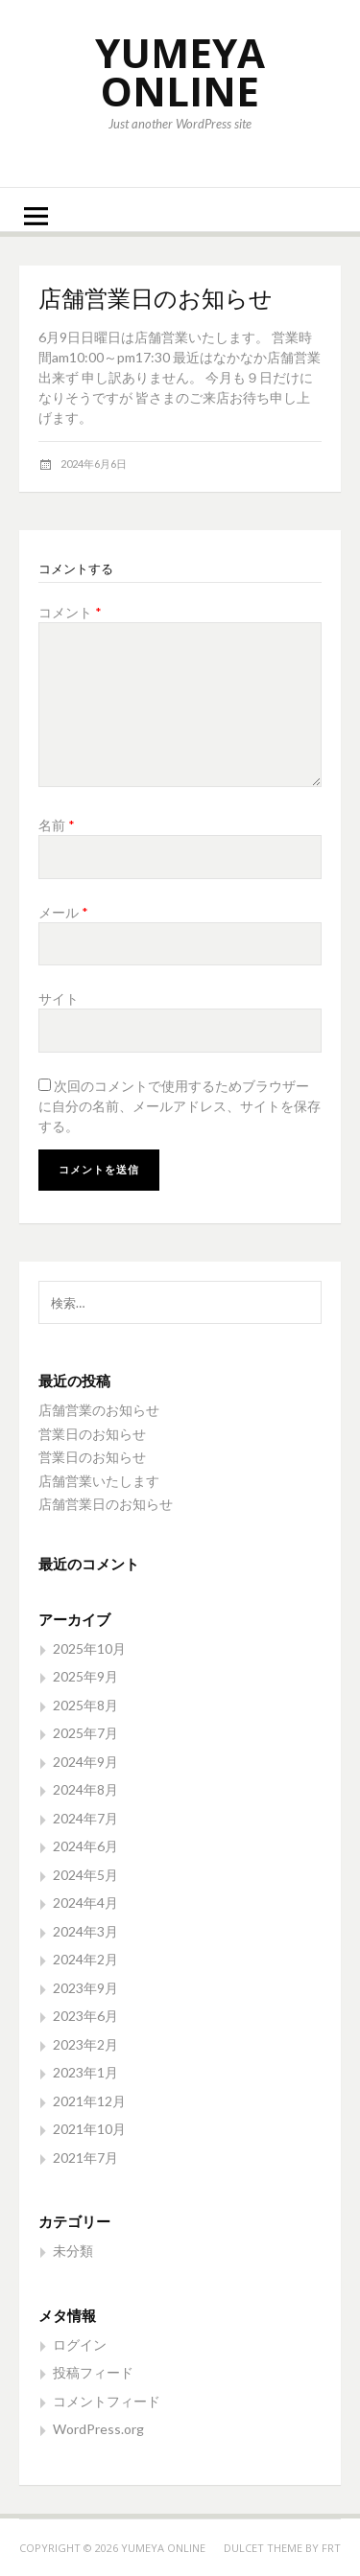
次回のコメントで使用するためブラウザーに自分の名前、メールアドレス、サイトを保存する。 (179, 1106)
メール (63, 912)
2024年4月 (85, 1902)
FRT (331, 2548)
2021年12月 (89, 2101)
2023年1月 (85, 2072)
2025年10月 (89, 1648)
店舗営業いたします (98, 1481)
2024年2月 (85, 1959)
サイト (58, 998)
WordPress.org (98, 2429)
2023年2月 (85, 2044)
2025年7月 (85, 1733)
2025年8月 (85, 1705)
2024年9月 (85, 1761)
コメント (70, 612)
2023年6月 (85, 2015)
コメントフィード (106, 2401)
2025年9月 (85, 1676)
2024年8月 (85, 1789)
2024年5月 (85, 1875)
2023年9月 (85, 1988)
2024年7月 (85, 1818)
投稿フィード (93, 2372)
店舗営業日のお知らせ (105, 1504)
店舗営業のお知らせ (98, 1410)
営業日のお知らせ (92, 1434)
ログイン (80, 2344)
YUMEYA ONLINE (180, 71)
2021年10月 (89, 2129)
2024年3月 (85, 1931)
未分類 (73, 2250)
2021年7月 (85, 2157)
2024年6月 (85, 1846)
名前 (56, 825)
